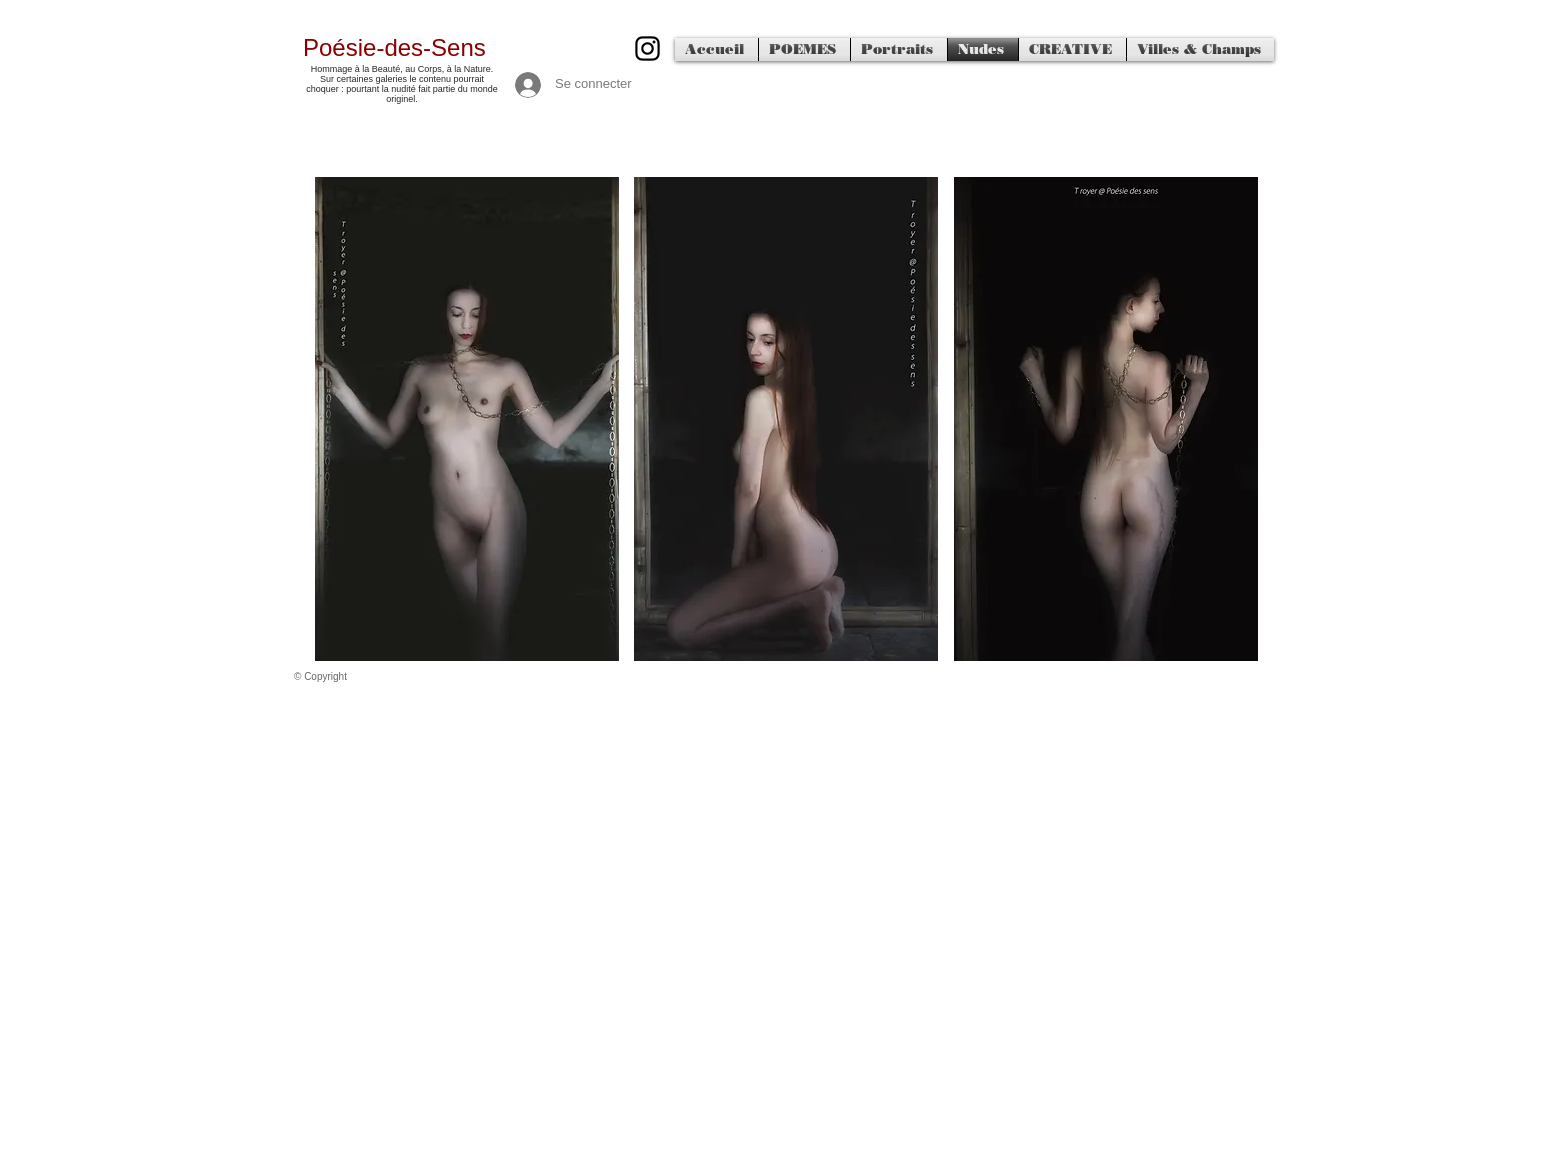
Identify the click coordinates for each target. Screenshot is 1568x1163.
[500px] (647, 48)
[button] (467, 419)
